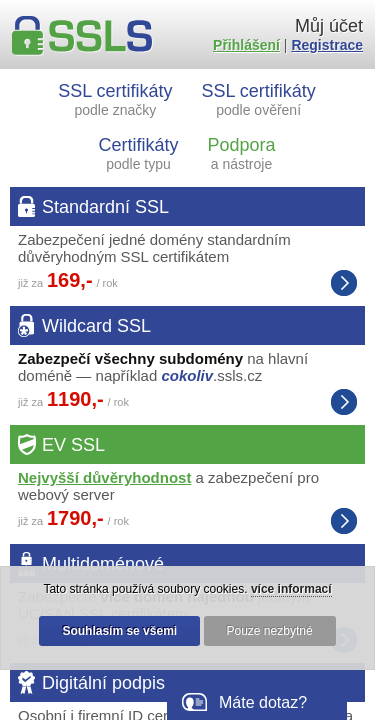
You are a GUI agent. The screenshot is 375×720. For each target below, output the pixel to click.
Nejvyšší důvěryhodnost (104, 477)
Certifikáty (139, 153)
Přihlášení (246, 45)
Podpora (241, 153)
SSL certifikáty (115, 99)
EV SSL (73, 445)
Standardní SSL (105, 207)
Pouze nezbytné (270, 631)
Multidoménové (103, 564)
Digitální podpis (103, 683)
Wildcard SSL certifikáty (344, 402)
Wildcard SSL (96, 326)
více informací (291, 589)
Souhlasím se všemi (119, 631)
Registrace (327, 45)
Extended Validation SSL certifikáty (344, 521)
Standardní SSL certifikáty (344, 283)
